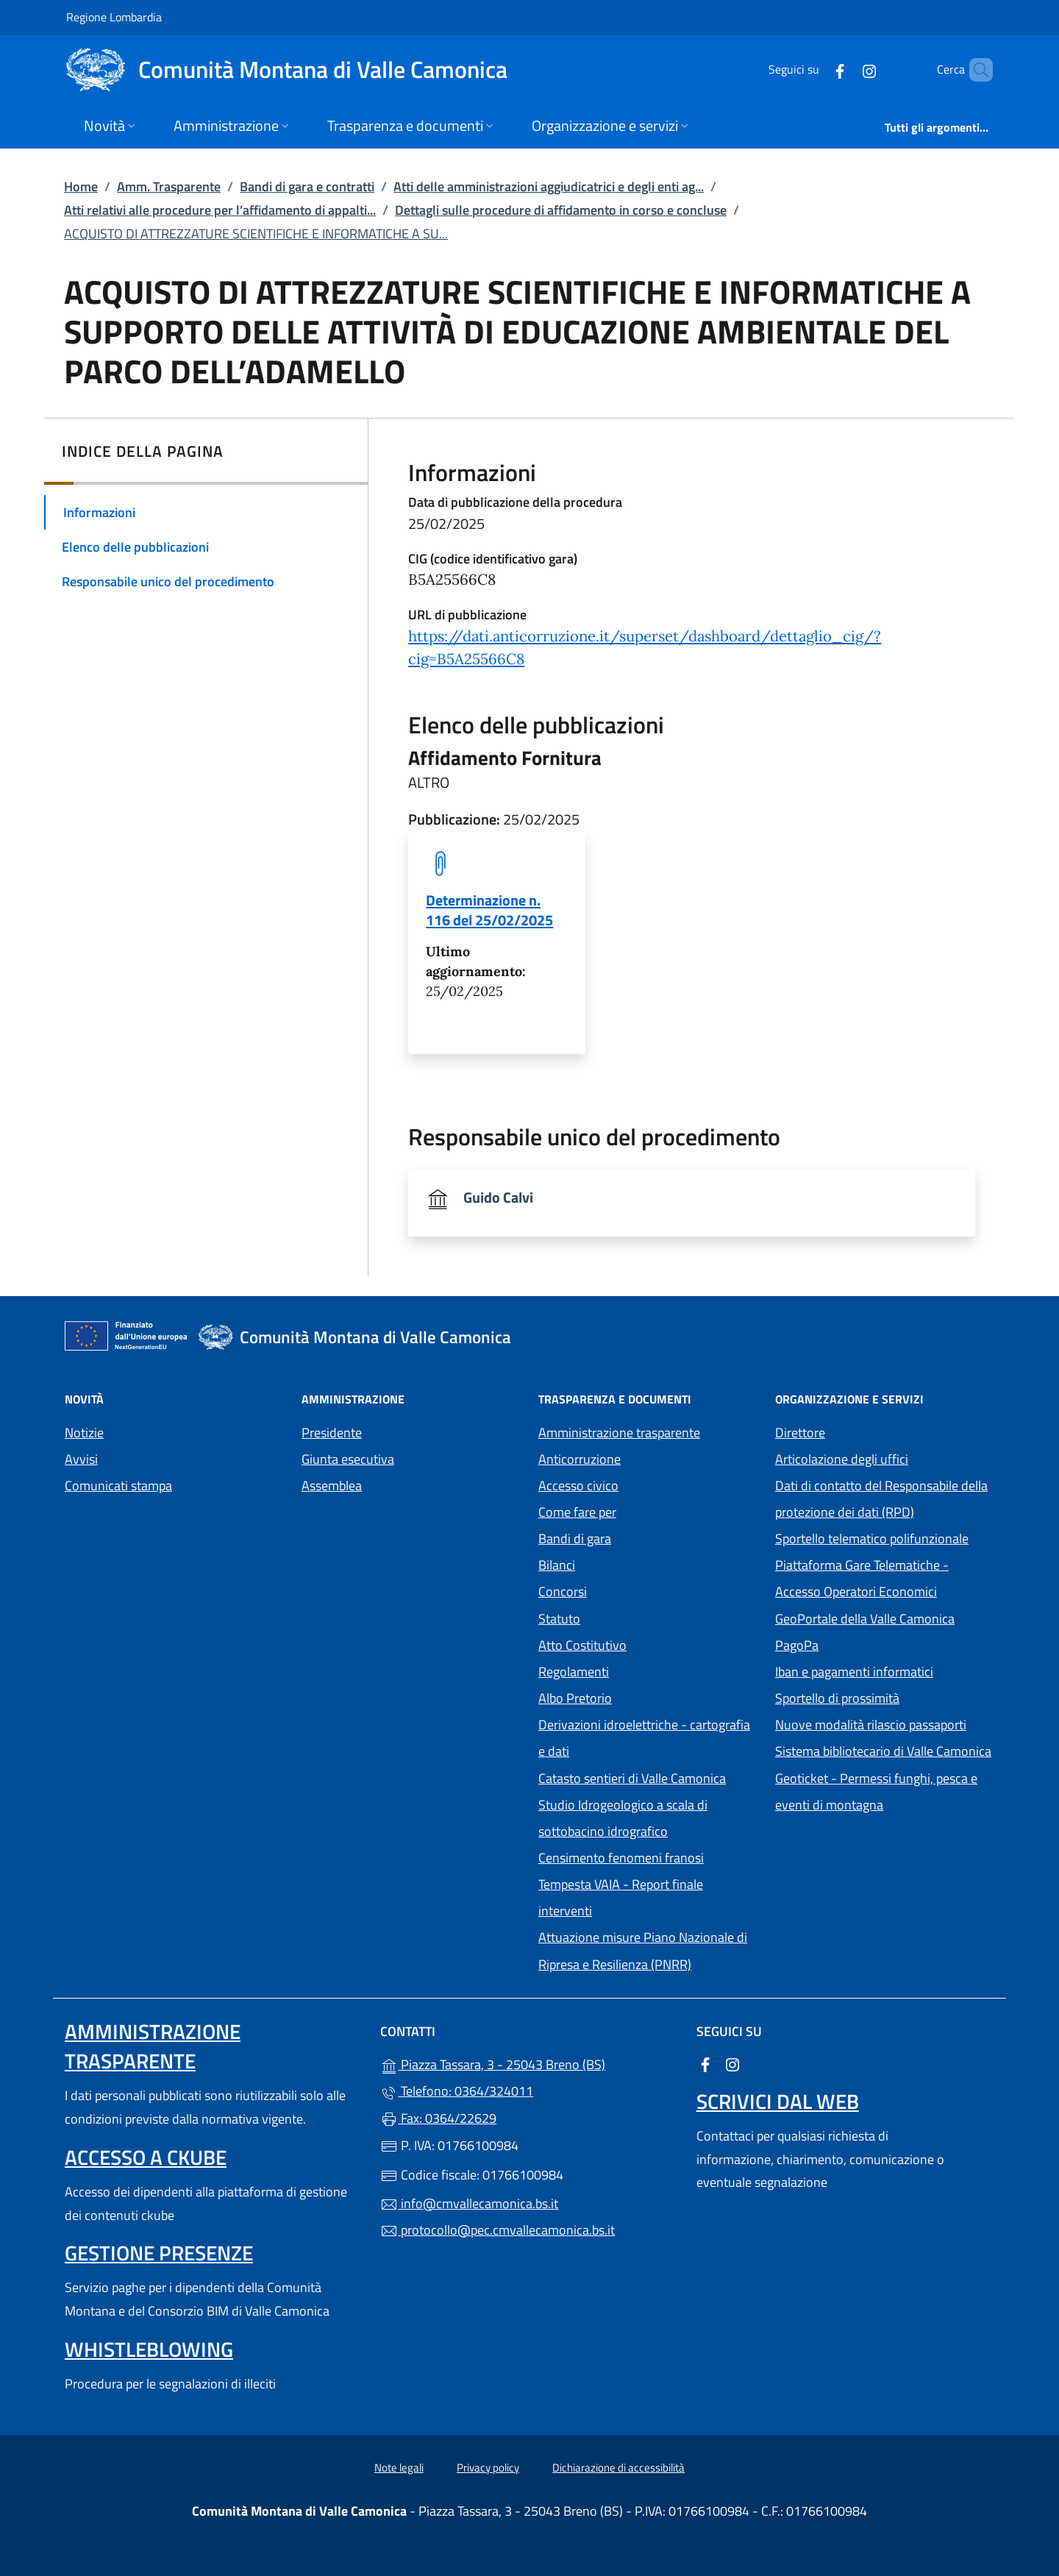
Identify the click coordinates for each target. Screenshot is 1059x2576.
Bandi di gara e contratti (307, 186)
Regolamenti (573, 1672)
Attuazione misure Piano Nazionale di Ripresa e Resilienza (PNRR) (642, 1950)
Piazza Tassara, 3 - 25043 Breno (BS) (529, 2063)
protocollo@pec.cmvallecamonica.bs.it (497, 2230)
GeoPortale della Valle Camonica (884, 1617)
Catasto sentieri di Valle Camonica (632, 1778)
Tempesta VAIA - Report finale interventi (620, 1897)
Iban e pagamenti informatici (854, 1672)
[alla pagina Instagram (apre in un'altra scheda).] (844, 69)
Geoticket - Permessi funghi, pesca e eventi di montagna (884, 1791)
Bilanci (556, 1565)
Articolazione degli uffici (841, 1459)
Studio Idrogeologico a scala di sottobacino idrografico (622, 1818)
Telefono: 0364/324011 (456, 2091)
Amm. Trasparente (169, 186)
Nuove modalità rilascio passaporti (870, 1724)
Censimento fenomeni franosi (621, 1858)
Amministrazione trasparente (619, 1432)
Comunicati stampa (118, 1485)
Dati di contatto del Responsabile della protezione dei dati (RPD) (881, 1499)
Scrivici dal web (777, 2101)
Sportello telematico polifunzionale (872, 1538)
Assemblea (332, 1485)
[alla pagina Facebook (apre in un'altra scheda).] (815, 69)
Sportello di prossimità (837, 1698)
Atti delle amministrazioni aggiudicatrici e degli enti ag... (548, 186)
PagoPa (864, 1643)
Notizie (84, 1432)
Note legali (399, 2467)
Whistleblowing (149, 2349)
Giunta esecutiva (348, 1459)
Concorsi (562, 1591)
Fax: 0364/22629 (438, 2118)
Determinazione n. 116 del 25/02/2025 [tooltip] (489, 910)
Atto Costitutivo (647, 1643)
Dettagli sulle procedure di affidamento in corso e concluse (561, 210)
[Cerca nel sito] (975, 70)
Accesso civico (578, 1485)
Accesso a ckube (146, 2157)
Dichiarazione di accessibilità (618, 2467)
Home (81, 186)
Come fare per (577, 1512)
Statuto (559, 1619)
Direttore (800, 1432)
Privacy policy (488, 2467)
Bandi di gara (574, 1538)
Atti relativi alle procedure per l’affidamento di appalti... (220, 210)
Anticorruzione (579, 1459)
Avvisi (81, 1459)
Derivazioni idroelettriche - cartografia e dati (644, 1738)
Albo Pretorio (642, 1696)
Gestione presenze (159, 2253)
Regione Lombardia (114, 16)
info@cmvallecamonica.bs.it (469, 2203)
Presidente (332, 1432)
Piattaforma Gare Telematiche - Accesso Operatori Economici (884, 1578)
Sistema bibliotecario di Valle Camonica (884, 1749)
